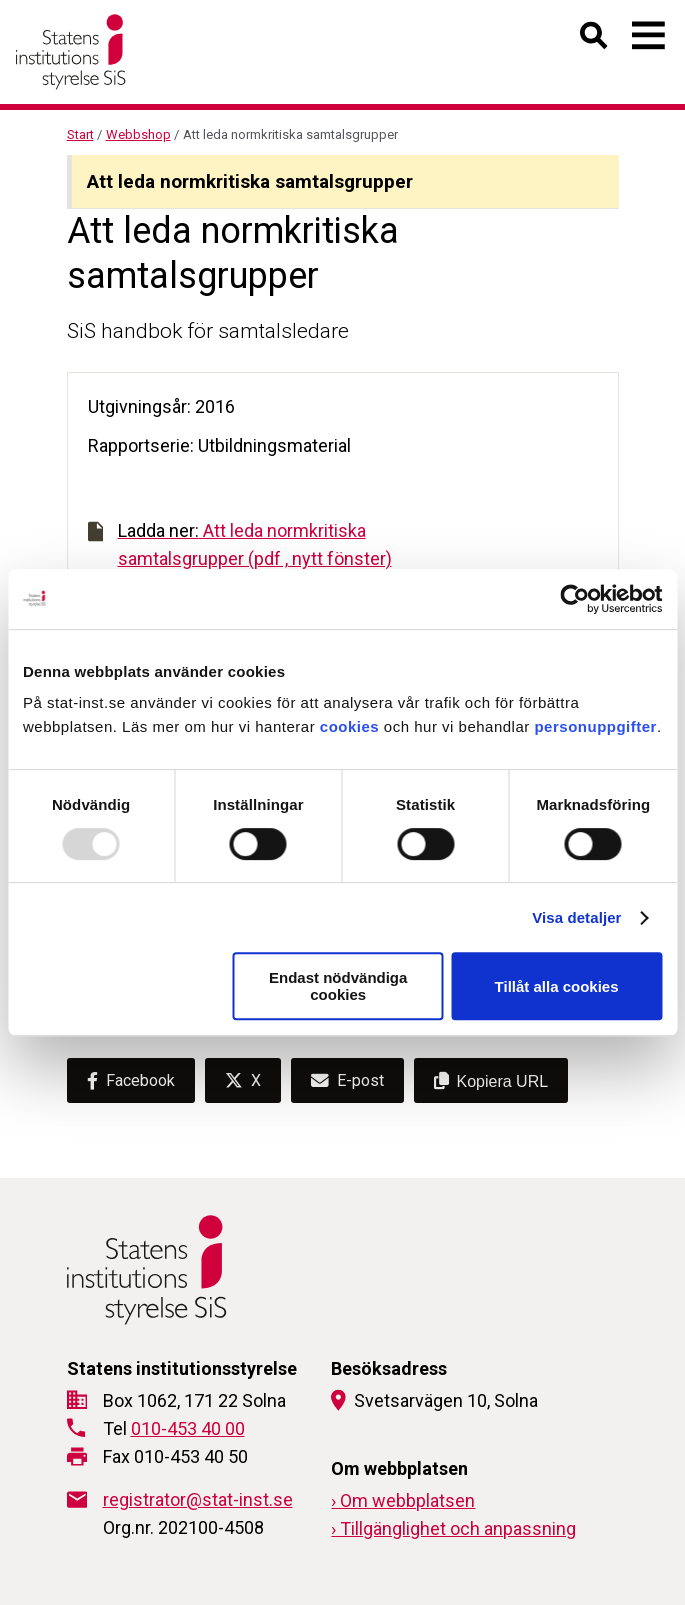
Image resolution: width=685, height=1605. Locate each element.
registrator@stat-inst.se (198, 1499)
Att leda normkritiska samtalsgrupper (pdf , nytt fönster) (240, 544)
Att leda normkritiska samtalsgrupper (250, 181)
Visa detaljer (576, 917)
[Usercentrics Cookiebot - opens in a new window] (574, 599)
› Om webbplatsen (403, 1500)
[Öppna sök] (594, 39)
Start (80, 134)
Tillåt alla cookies (557, 986)
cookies (349, 726)
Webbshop (138, 134)
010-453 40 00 (188, 1428)
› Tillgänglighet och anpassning (453, 1528)
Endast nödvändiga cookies (338, 986)
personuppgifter (595, 726)
